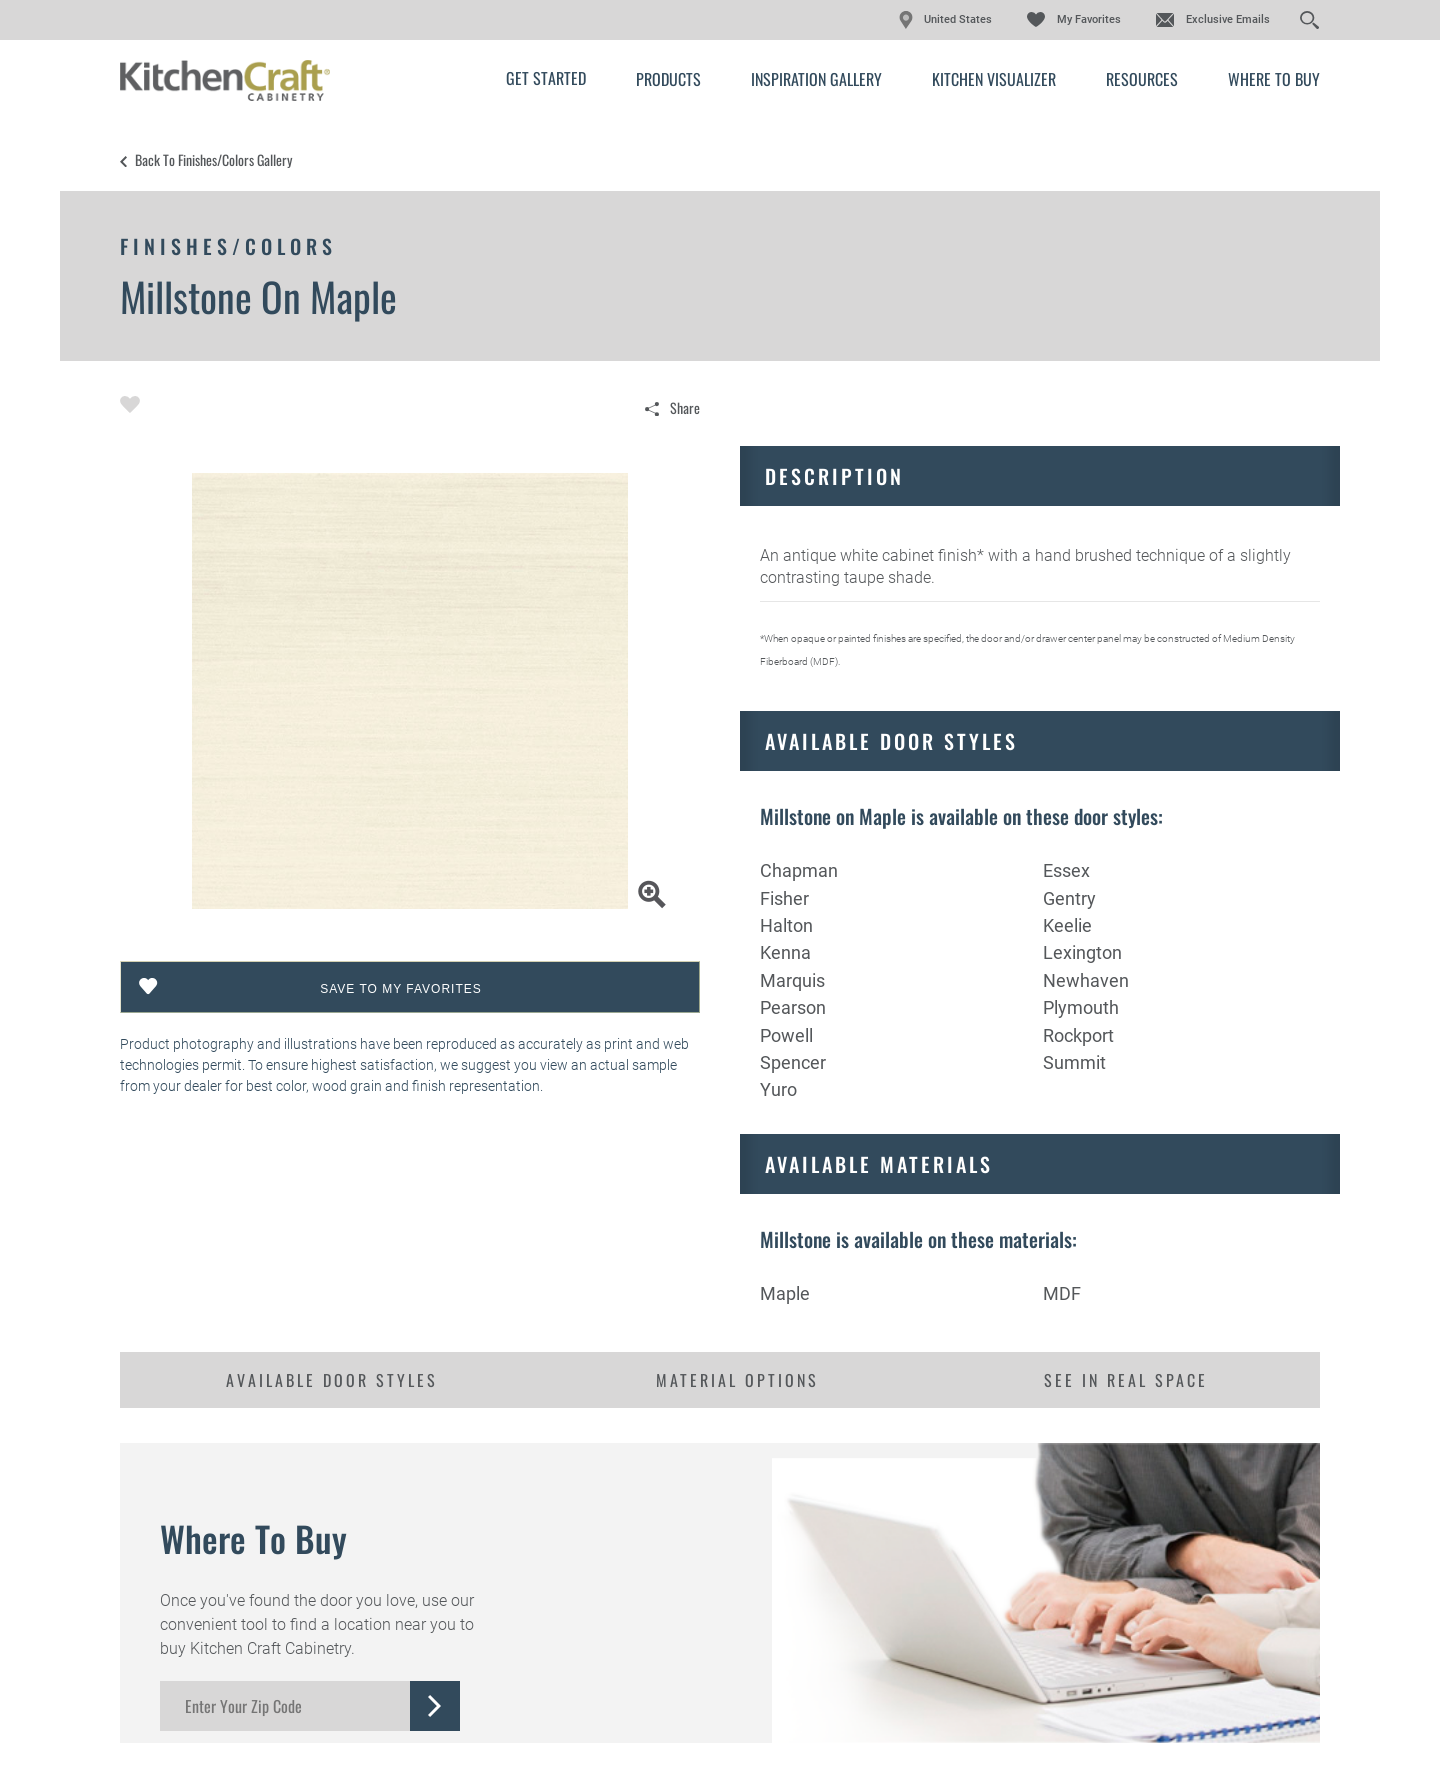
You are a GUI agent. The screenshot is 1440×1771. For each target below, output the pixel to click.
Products (668, 79)
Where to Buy (1274, 79)
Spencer (793, 1062)
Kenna (785, 952)
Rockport (1078, 1035)
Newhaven (1086, 980)
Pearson (793, 1007)
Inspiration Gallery (816, 79)
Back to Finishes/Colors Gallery (213, 160)
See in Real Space (1126, 1380)
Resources (1142, 79)
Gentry (1069, 898)
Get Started (546, 78)
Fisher (784, 898)
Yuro (778, 1089)
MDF (1062, 1293)
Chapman (799, 870)
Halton (786, 925)
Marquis (792, 980)
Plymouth (1081, 1007)
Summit (1074, 1062)
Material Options (737, 1380)
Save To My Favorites (401, 989)
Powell (786, 1035)
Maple (785, 1293)
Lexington (1082, 952)
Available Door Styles (332, 1380)
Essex (1066, 870)
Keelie (1067, 925)
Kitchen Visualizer (994, 79)
